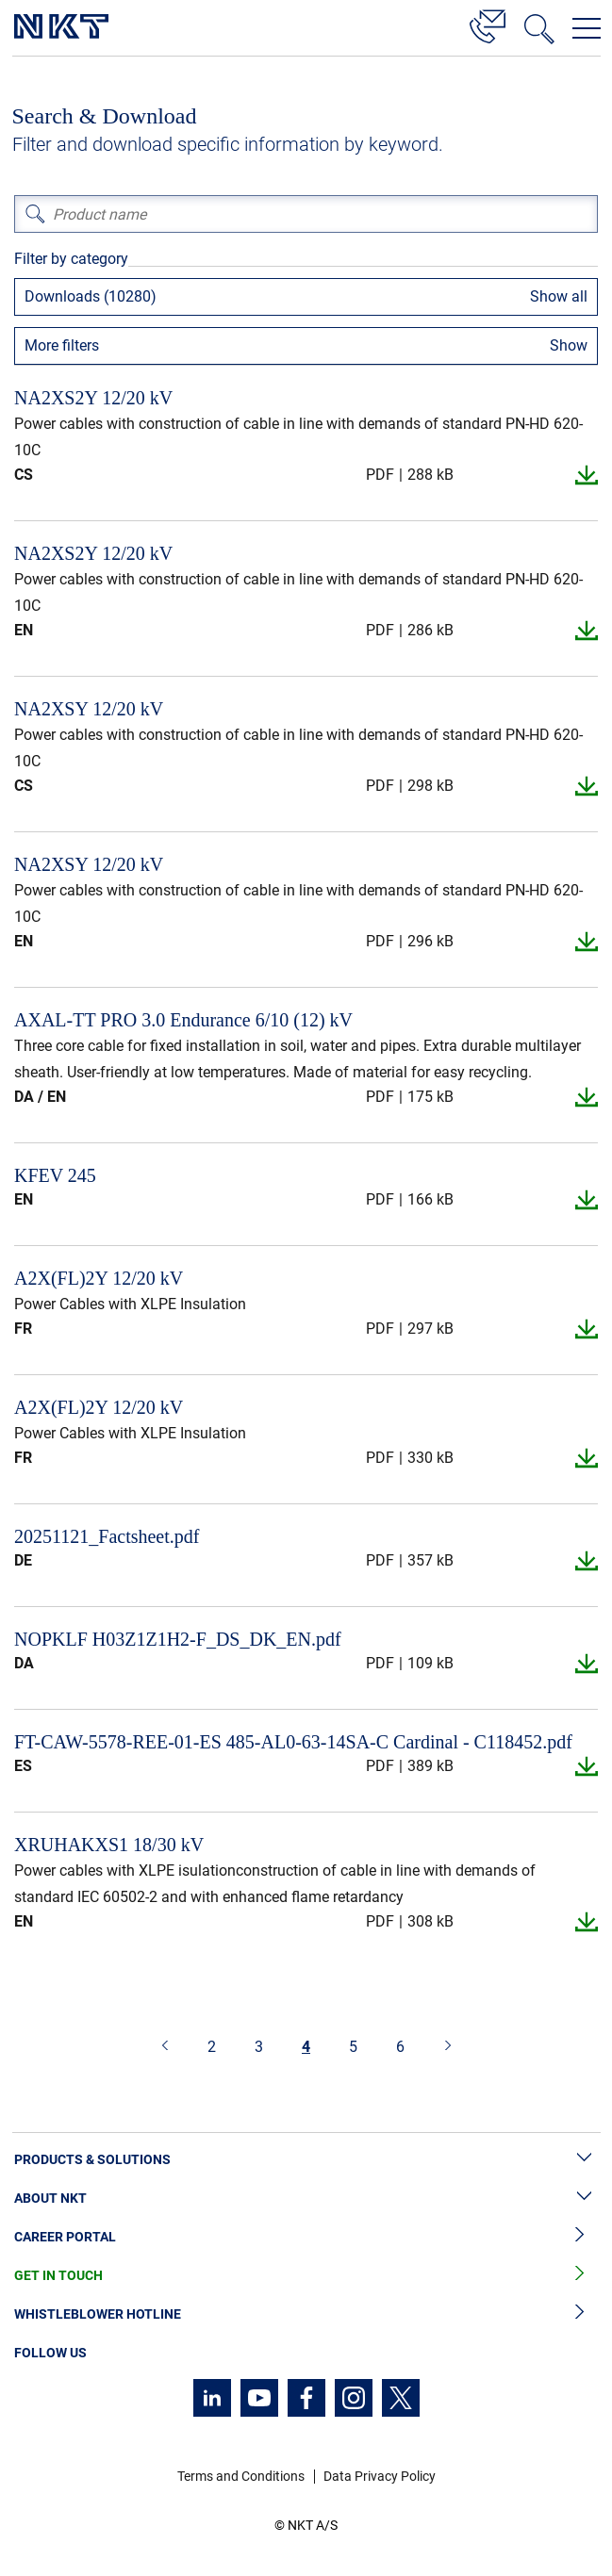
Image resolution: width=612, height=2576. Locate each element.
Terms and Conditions (241, 2476)
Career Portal (306, 2237)
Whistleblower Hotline (306, 2314)
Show (568, 345)
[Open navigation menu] (586, 28)
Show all (558, 296)
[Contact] (487, 23)
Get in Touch (306, 2276)
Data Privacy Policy (379, 2476)
